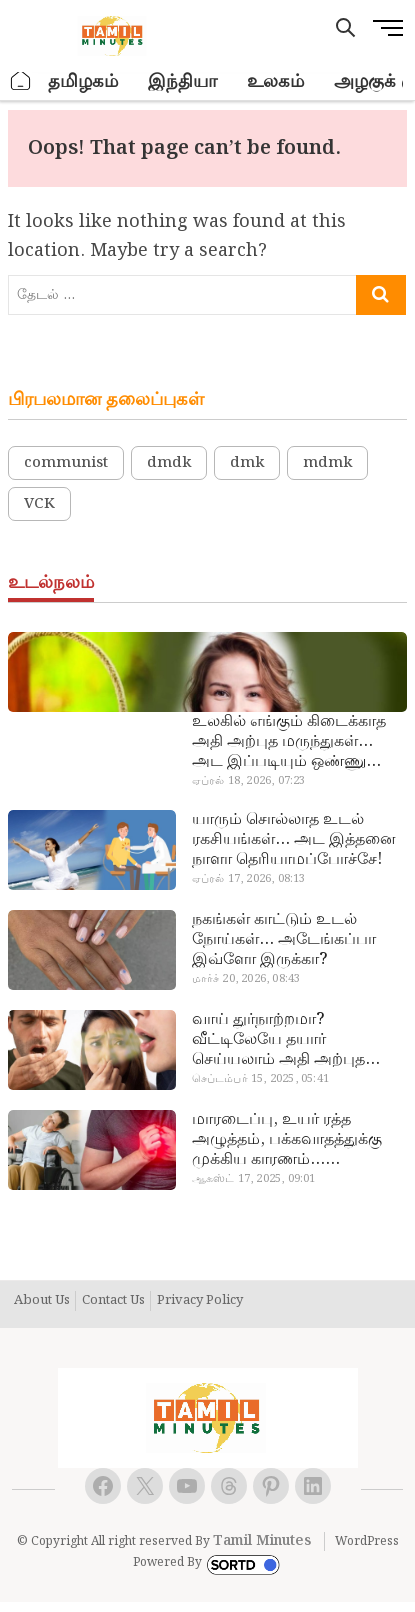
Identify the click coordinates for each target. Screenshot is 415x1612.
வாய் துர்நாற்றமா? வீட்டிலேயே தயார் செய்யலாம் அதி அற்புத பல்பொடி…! (278, 1040)
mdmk (327, 463)
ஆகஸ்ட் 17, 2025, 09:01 (254, 1179)
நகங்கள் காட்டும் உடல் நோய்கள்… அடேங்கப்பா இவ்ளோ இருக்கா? (284, 940)
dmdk (169, 463)
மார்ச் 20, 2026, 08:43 (246, 979)
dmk (247, 463)
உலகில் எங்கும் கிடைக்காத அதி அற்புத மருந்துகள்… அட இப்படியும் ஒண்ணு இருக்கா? (289, 742)
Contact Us (113, 1301)
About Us (42, 1301)
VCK (39, 504)
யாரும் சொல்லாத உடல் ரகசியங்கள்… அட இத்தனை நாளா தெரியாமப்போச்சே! (294, 840)
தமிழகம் (83, 81)
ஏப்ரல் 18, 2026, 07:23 (249, 781)
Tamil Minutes (262, 1541)
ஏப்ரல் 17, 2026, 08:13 (249, 879)
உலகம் (275, 81)
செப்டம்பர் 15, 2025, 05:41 (260, 1079)
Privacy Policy (200, 1301)
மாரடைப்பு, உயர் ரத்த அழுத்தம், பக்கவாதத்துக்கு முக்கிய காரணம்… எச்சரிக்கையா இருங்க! (287, 1140)
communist (66, 463)
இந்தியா (182, 81)
